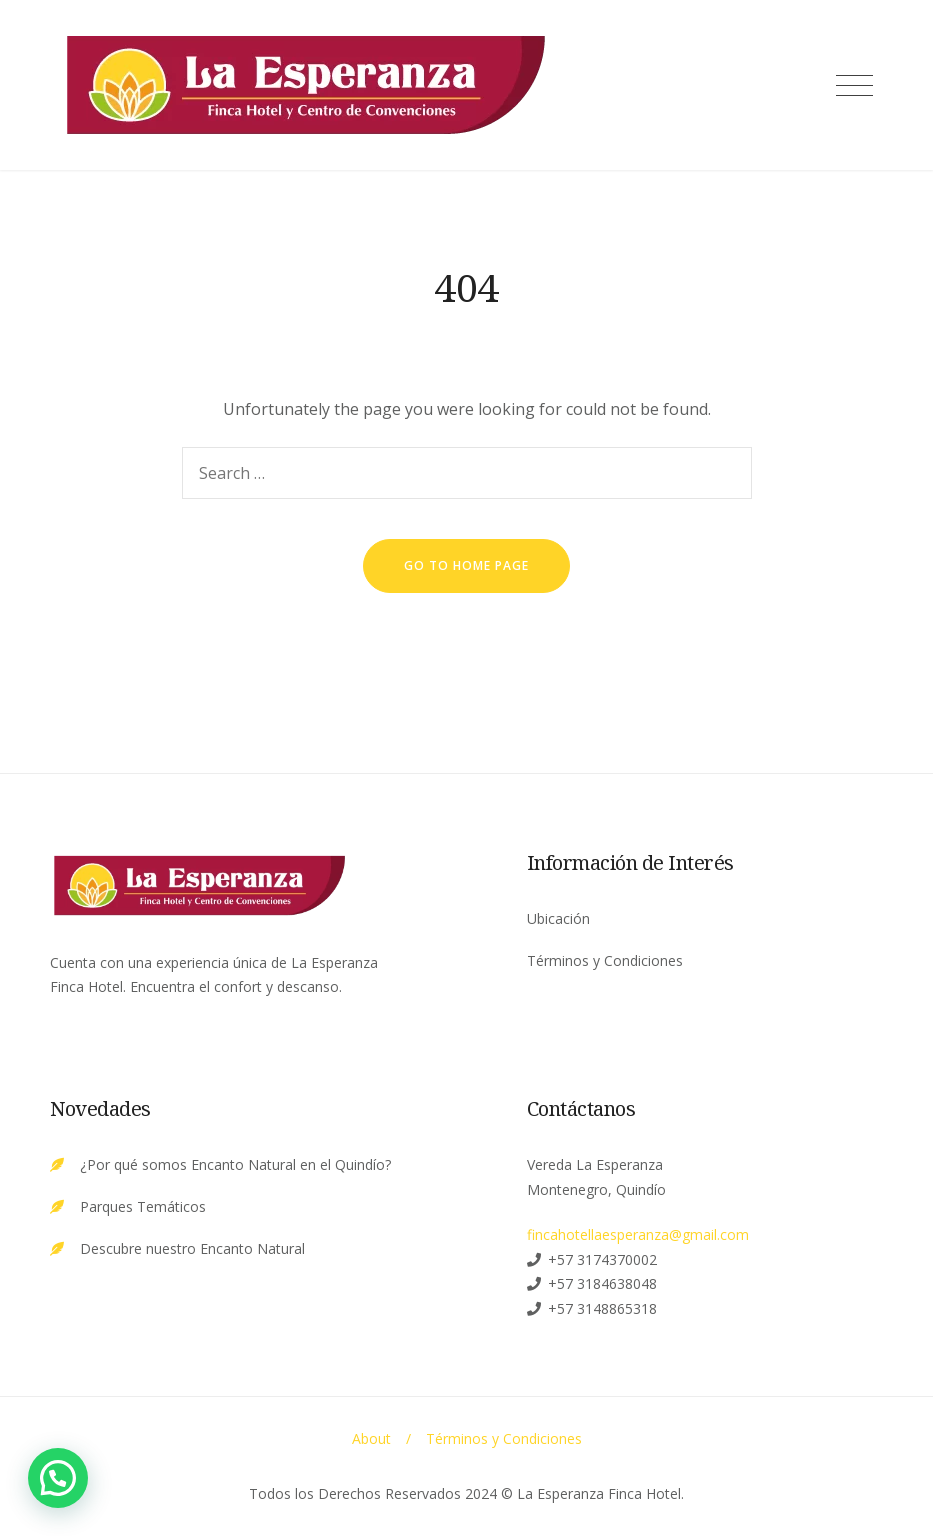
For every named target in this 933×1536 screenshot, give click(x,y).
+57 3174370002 (602, 1259)
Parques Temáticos (143, 1206)
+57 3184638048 (602, 1283)
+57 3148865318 (602, 1308)
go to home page (466, 565)
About (371, 1438)
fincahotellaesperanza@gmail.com (638, 1234)
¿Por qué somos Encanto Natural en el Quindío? (235, 1164)
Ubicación (558, 918)
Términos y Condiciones (605, 960)
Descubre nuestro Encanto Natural (192, 1248)
